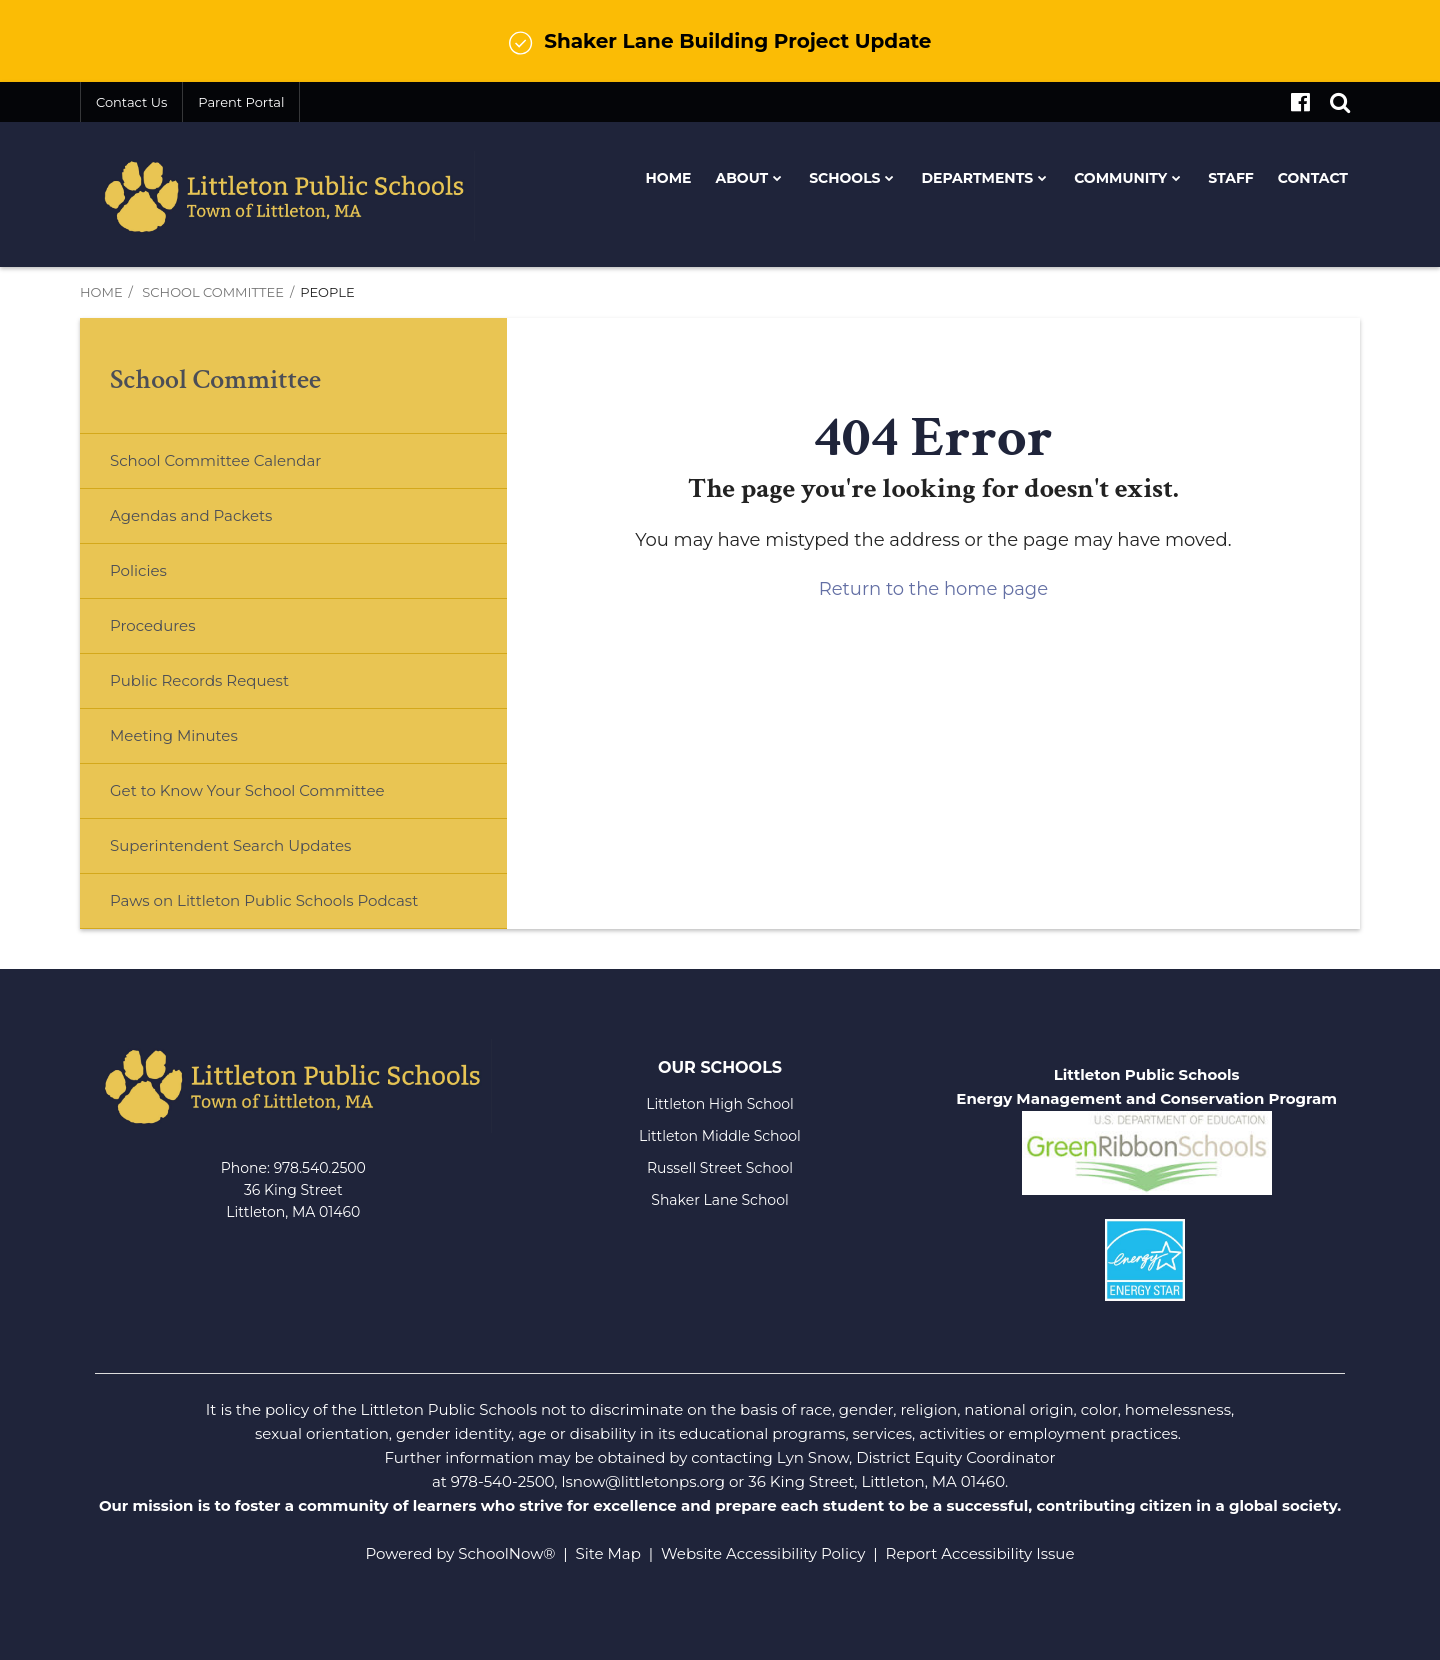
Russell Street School (720, 1168)
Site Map (608, 1553)
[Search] (1340, 102)
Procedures (153, 625)
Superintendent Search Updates (230, 845)
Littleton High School (720, 1104)
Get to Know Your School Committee (247, 790)
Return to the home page (933, 589)
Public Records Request (199, 680)
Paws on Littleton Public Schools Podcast (264, 900)
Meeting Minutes (174, 735)
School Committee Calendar (247, 468)
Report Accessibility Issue (980, 1553)
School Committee (213, 292)
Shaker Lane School (719, 1200)
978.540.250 (315, 1168)
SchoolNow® (506, 1553)
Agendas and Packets (191, 515)
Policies (138, 570)
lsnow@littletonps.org (643, 1481)
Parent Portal (241, 102)
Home (101, 292)
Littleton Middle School (720, 1136)
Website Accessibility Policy (763, 1553)
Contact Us (131, 102)
